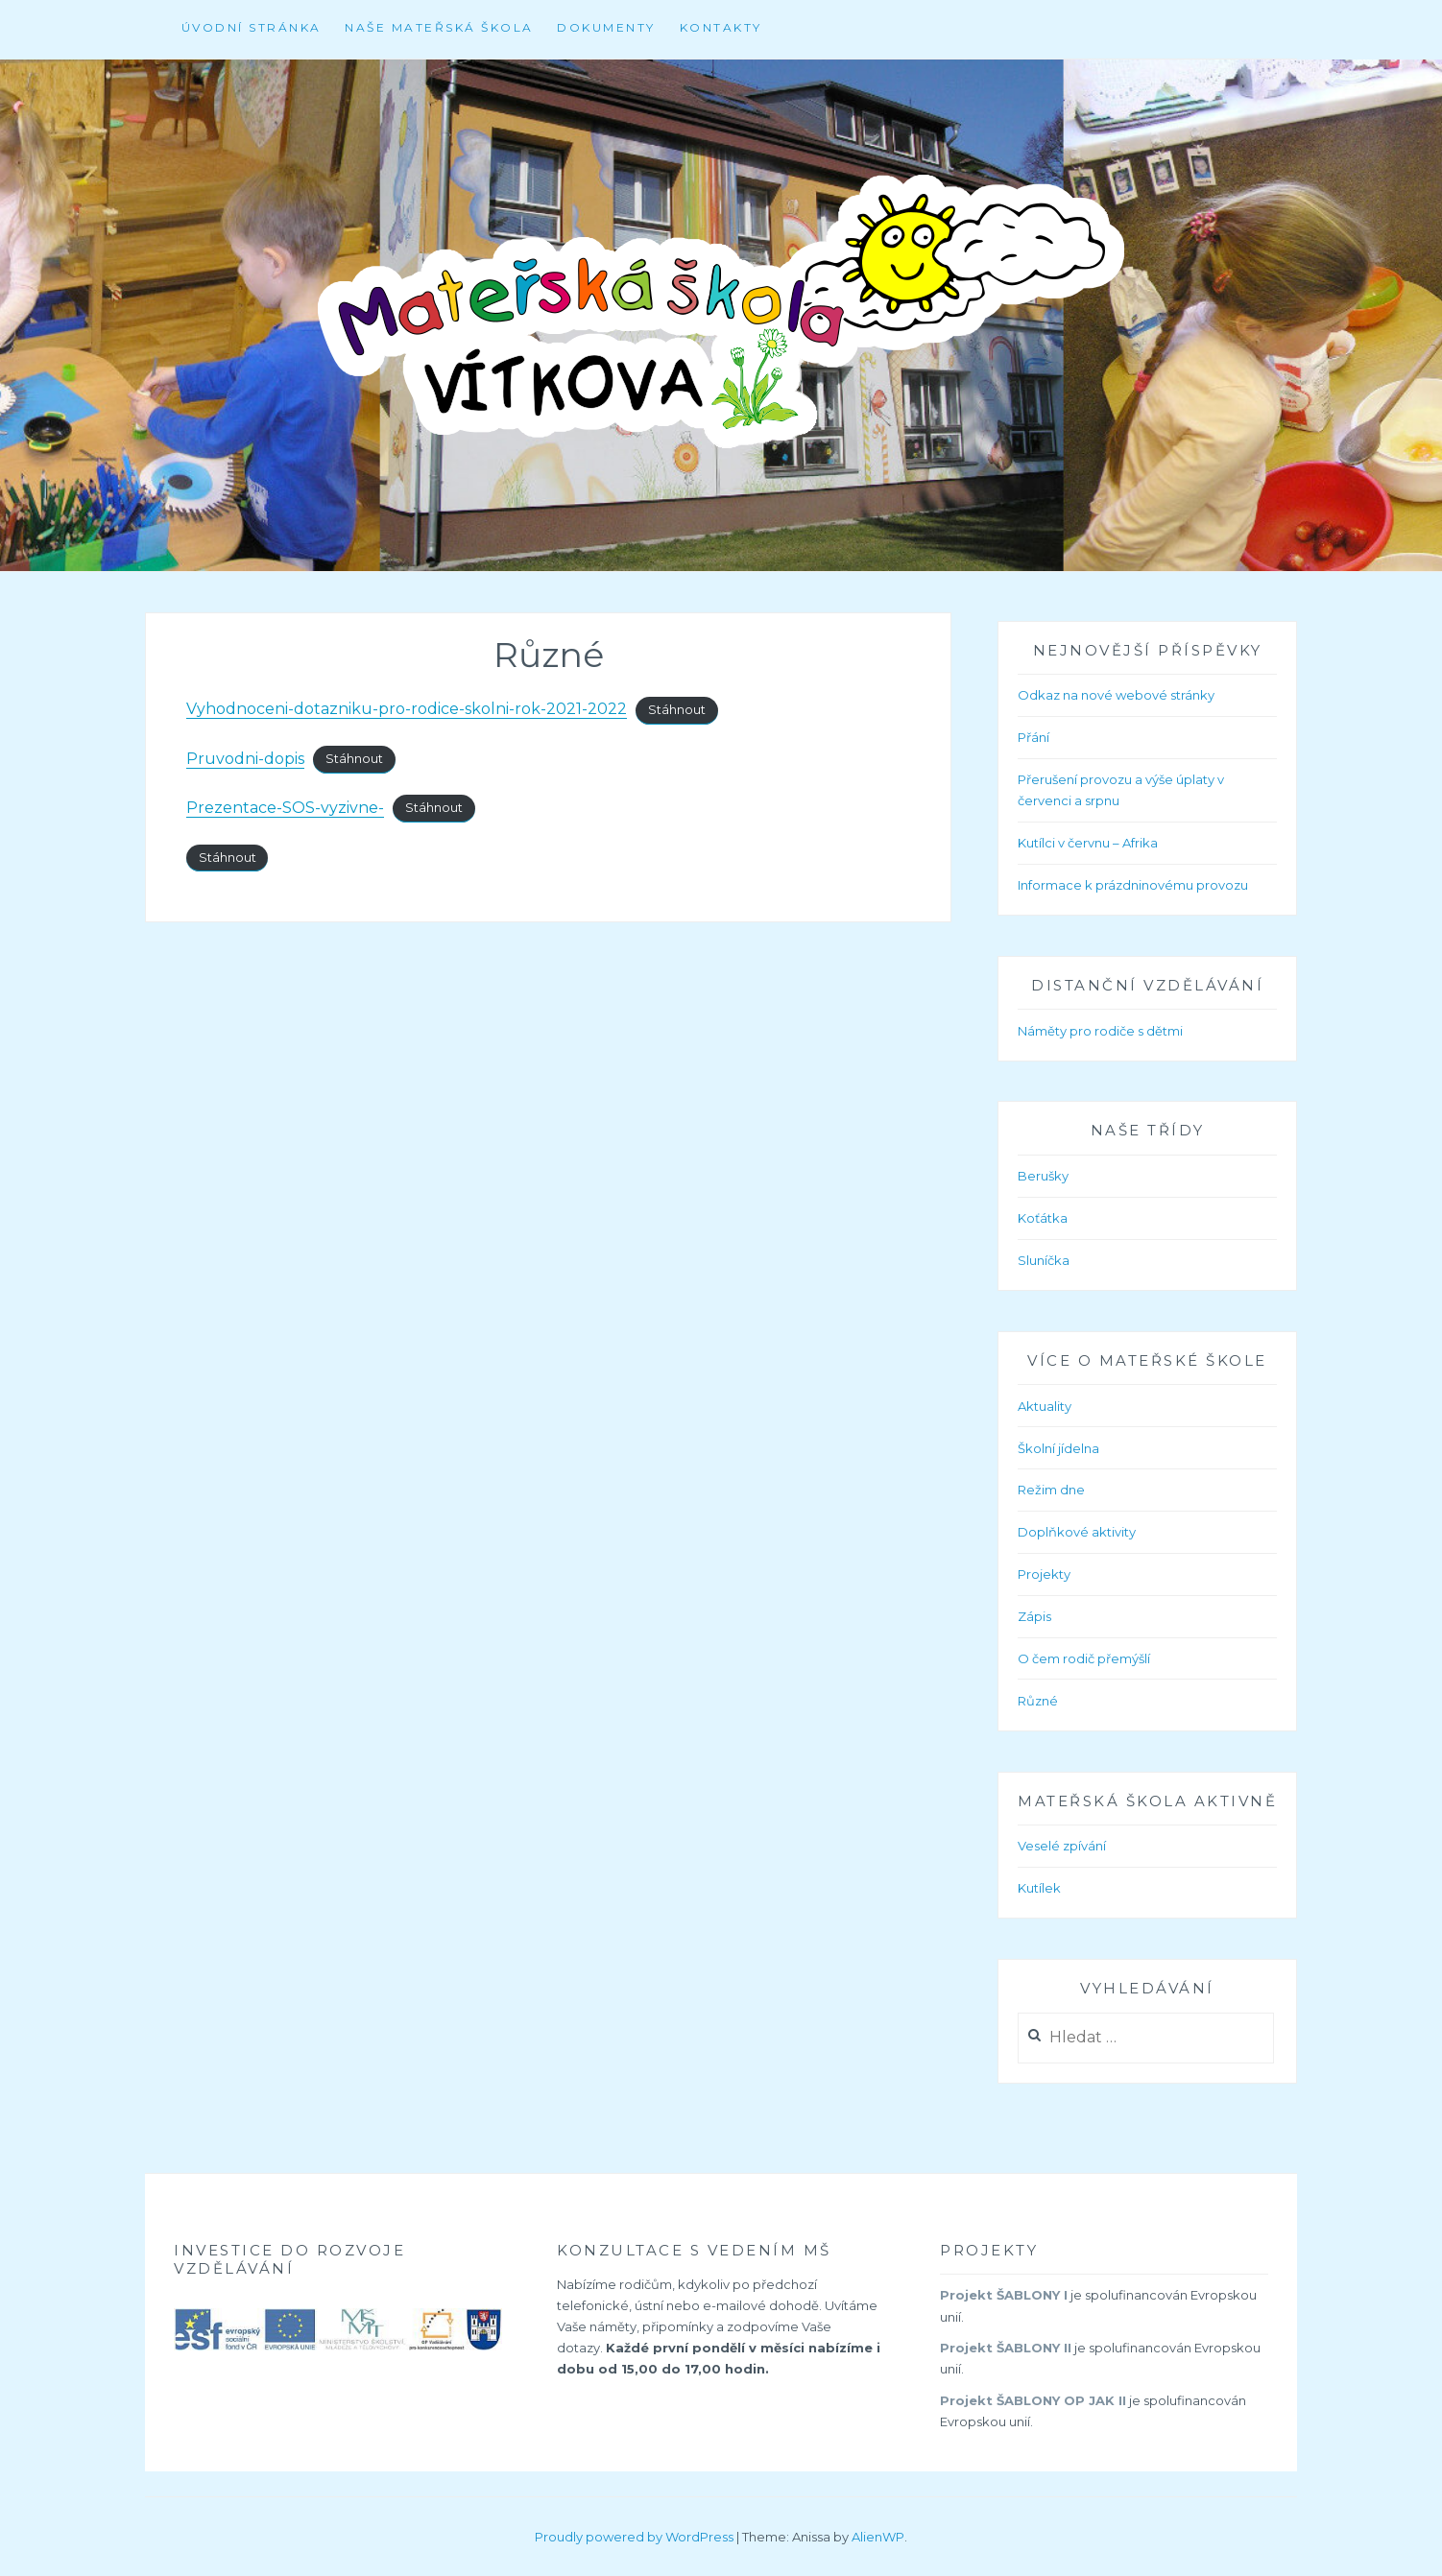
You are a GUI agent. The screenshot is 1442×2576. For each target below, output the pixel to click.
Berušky (1043, 1175)
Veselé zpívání (1062, 1845)
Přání (1033, 737)
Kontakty (721, 27)
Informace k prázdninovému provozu (1133, 885)
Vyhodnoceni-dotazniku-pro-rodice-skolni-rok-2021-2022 (406, 709)
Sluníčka (1043, 1260)
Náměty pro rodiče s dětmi (1100, 1030)
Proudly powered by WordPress (634, 2536)
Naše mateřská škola (439, 27)
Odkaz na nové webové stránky (1116, 695)
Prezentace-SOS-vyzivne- (285, 808)
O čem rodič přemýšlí (1084, 1658)
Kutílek (1039, 1888)
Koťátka (1043, 1218)
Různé (1038, 1700)
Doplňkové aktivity (1077, 1531)
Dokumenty (606, 27)
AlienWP (878, 2536)
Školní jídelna (1058, 1448)
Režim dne (1051, 1489)
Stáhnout (677, 710)
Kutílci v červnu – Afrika (1088, 842)
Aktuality (1044, 1406)
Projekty (1044, 1574)
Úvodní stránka (251, 27)
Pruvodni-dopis (245, 759)
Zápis (1034, 1616)
